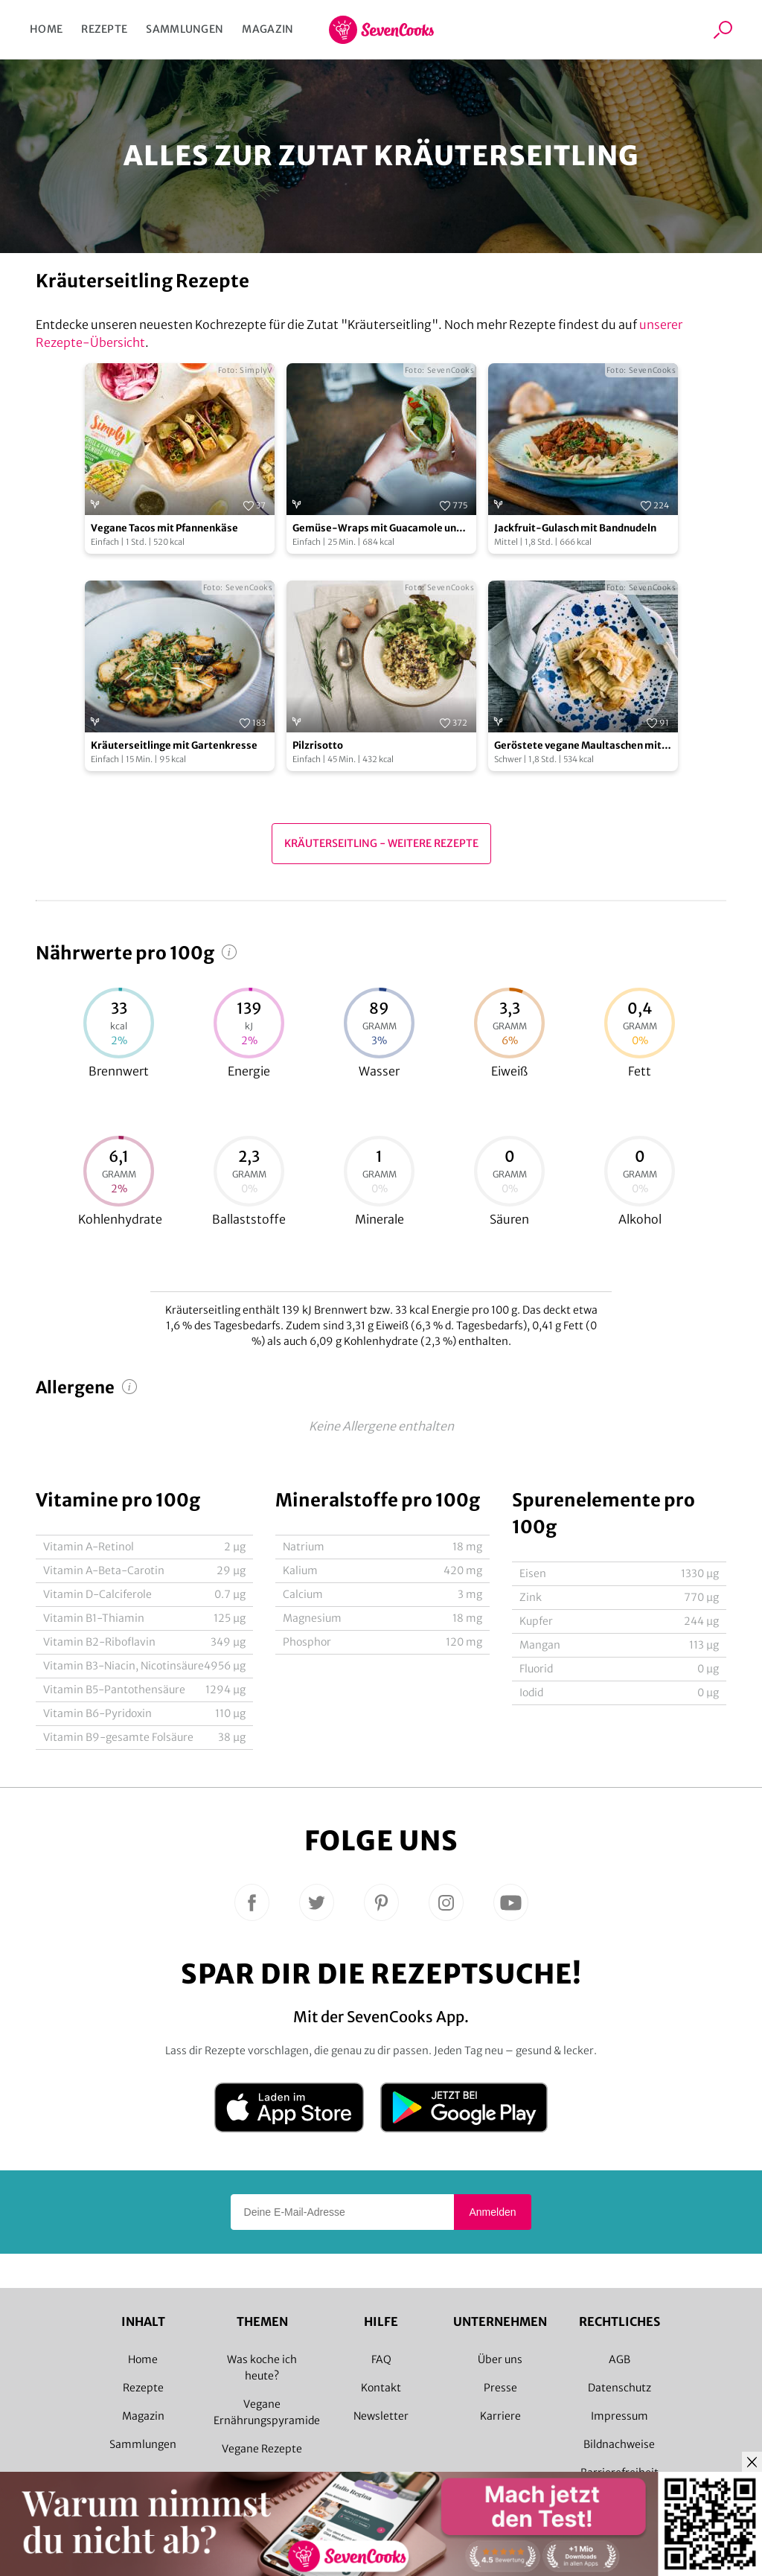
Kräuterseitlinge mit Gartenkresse (174, 745)
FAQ (381, 2359)
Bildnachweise (619, 2444)
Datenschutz (619, 2387)
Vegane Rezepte (262, 2448)
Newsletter (381, 2416)
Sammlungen (184, 29)
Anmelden (492, 2212)
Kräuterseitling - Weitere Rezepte (381, 843)
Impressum (619, 2416)
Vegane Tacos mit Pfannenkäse (164, 528)
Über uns (500, 2359)
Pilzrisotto (317, 745)
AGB (619, 2359)
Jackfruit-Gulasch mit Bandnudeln (575, 528)
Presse (500, 2387)
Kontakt (381, 2387)
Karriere (500, 2416)
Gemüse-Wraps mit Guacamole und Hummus (377, 529)
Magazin (267, 29)
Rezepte (104, 29)
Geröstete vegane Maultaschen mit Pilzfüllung (578, 746)
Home (46, 29)
